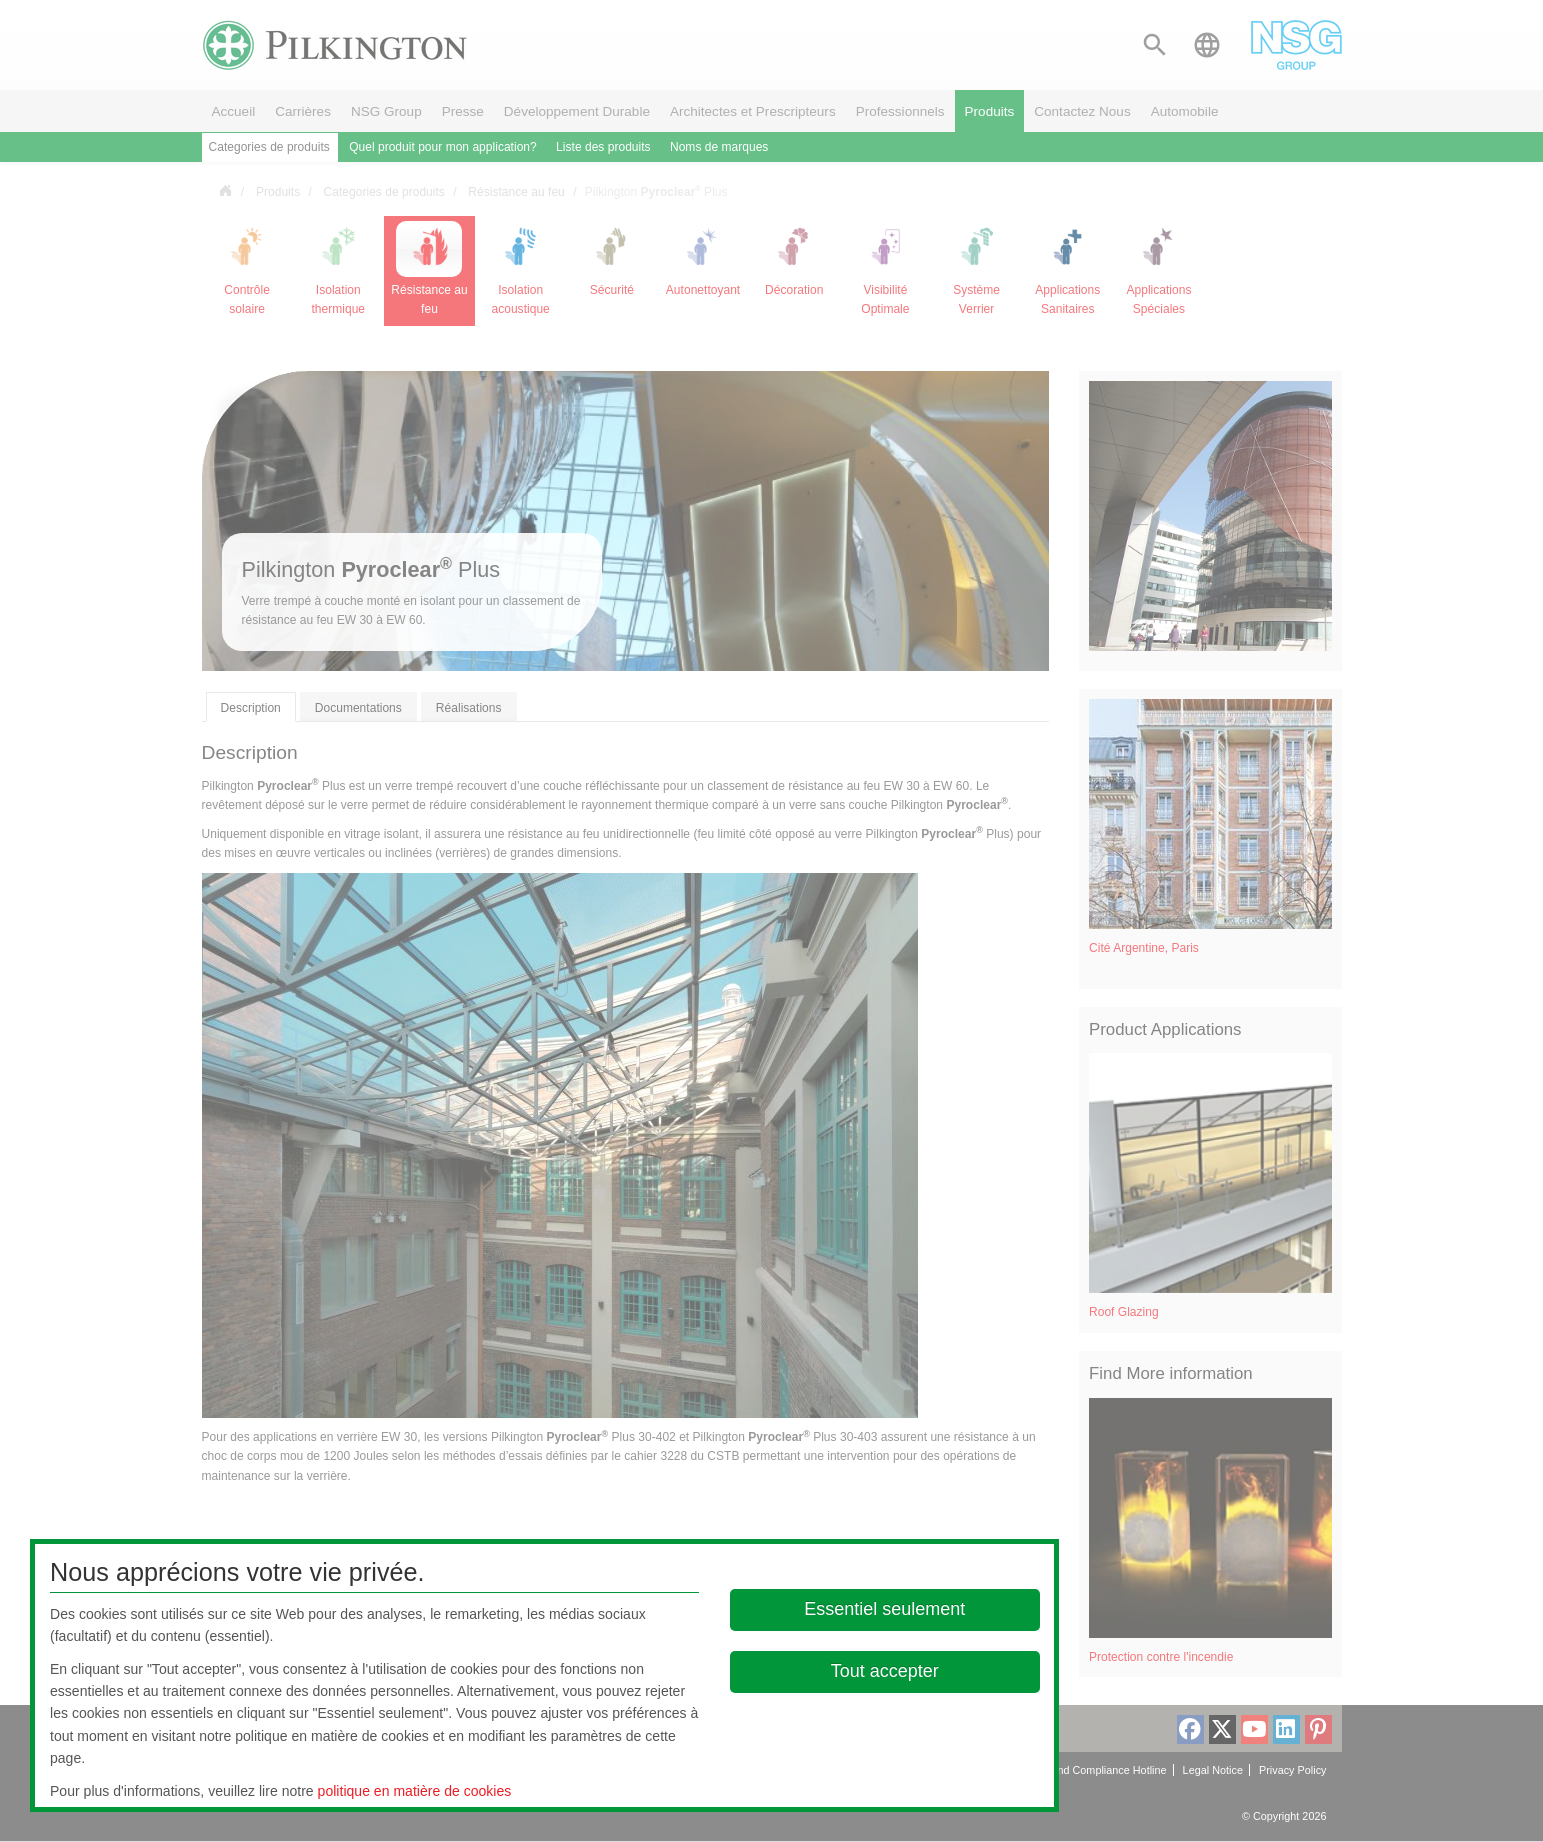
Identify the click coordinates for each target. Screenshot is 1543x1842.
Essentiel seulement (884, 1609)
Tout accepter (885, 1671)
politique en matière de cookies (415, 1791)
